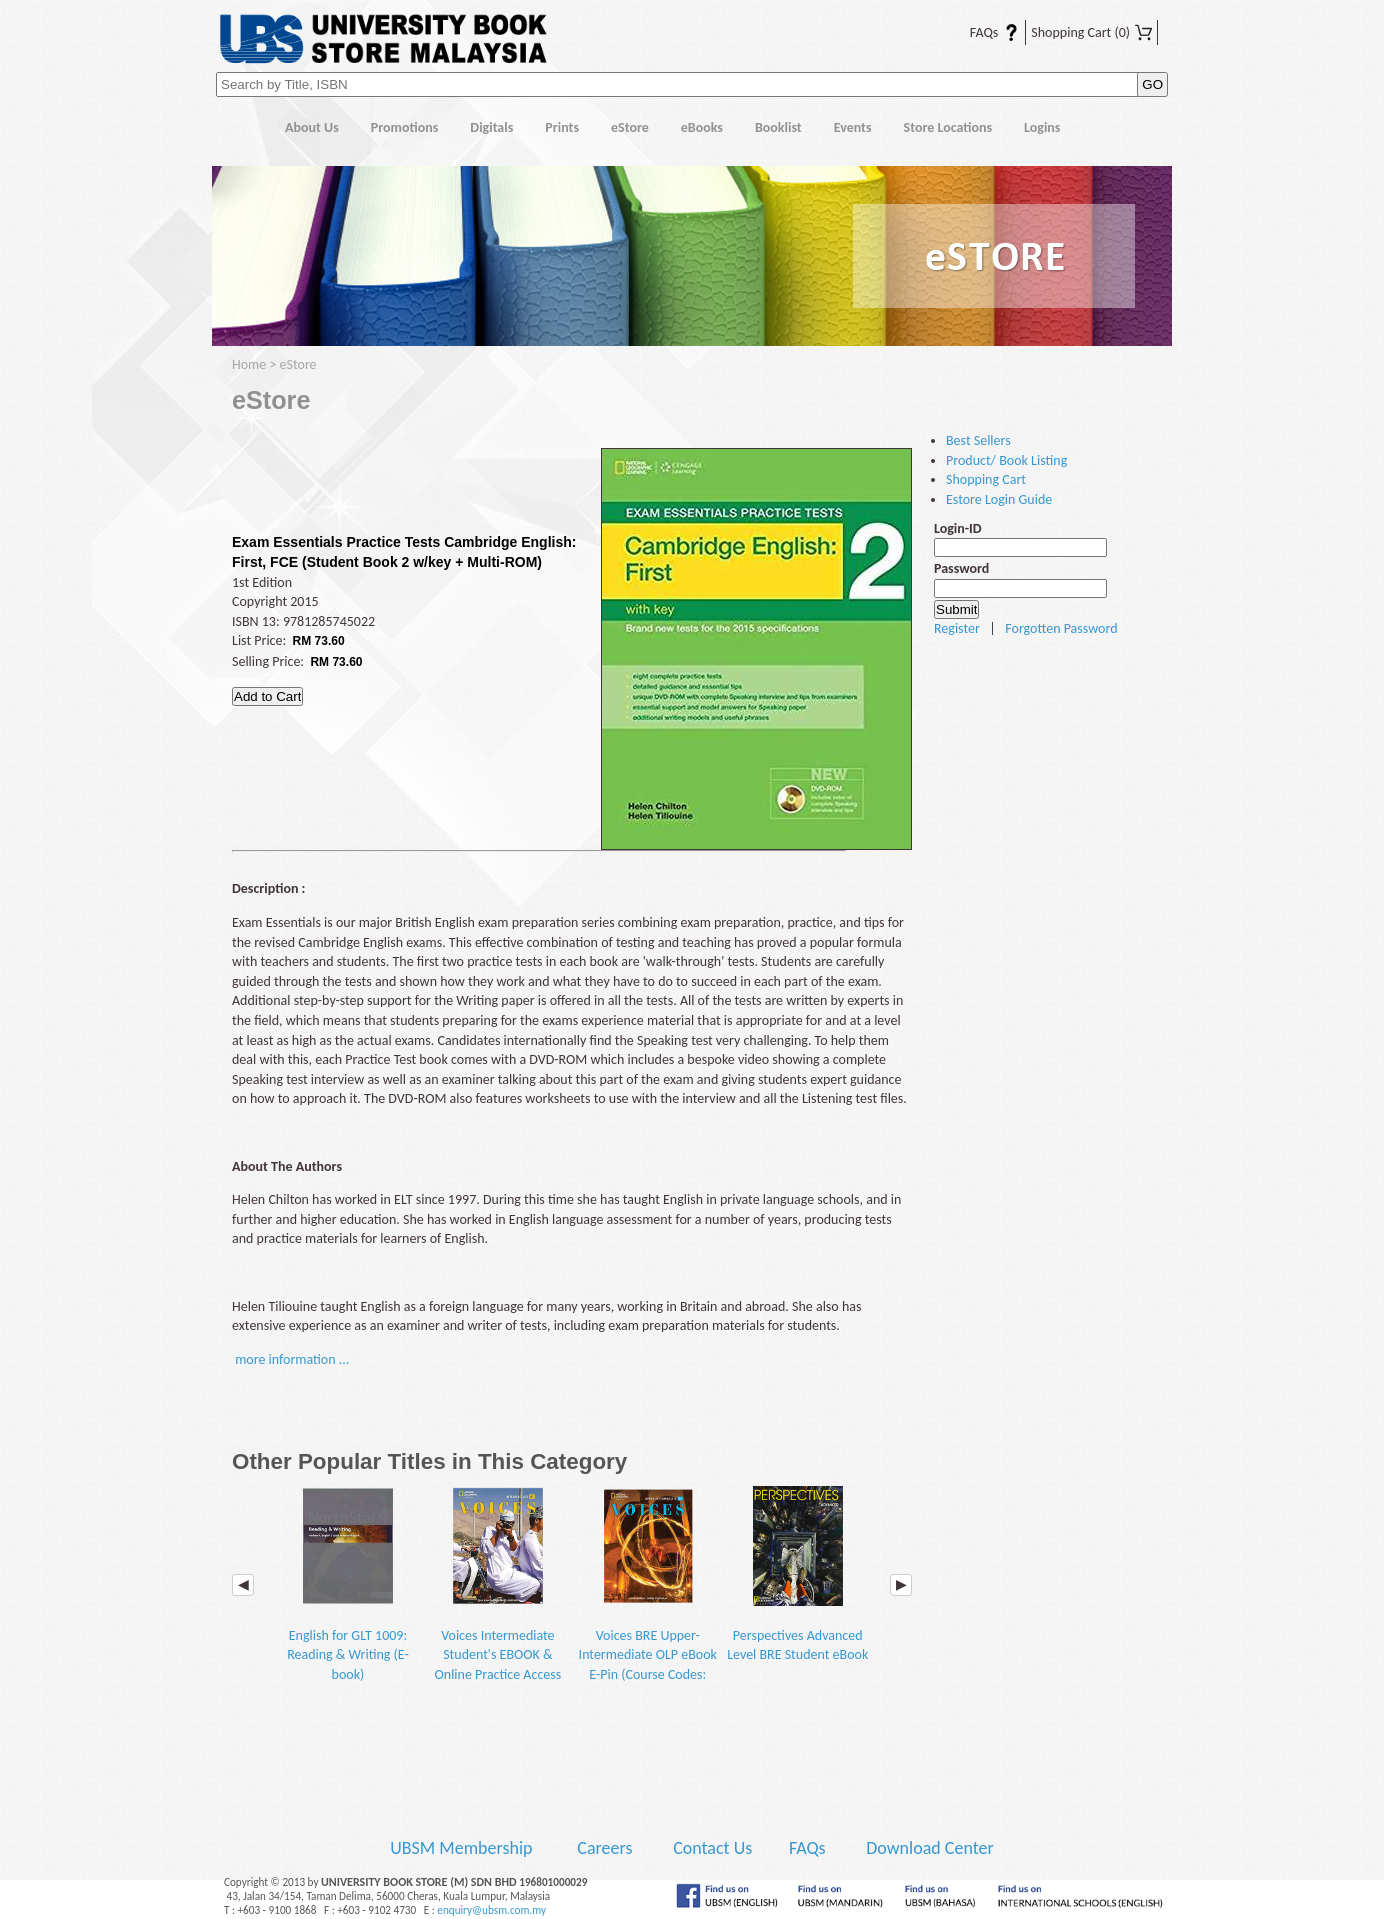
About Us (312, 127)
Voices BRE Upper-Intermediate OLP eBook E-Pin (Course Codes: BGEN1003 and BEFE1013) (648, 1604)
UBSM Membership (463, 1848)
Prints (562, 127)
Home (240, 128)
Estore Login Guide (999, 499)
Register (957, 628)
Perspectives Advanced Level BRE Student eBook (797, 1574)
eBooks (702, 127)
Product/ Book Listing (1006, 460)
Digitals (491, 127)
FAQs (982, 32)
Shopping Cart (1091, 32)
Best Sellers (978, 440)
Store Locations (948, 127)
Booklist (778, 127)
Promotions (405, 127)
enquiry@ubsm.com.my (491, 1910)
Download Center (930, 1848)
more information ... (292, 1359)
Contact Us (714, 1848)
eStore (630, 127)
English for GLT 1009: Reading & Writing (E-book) (348, 1584)
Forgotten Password (1061, 628)
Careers (604, 1848)
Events (853, 127)
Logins (1042, 127)
